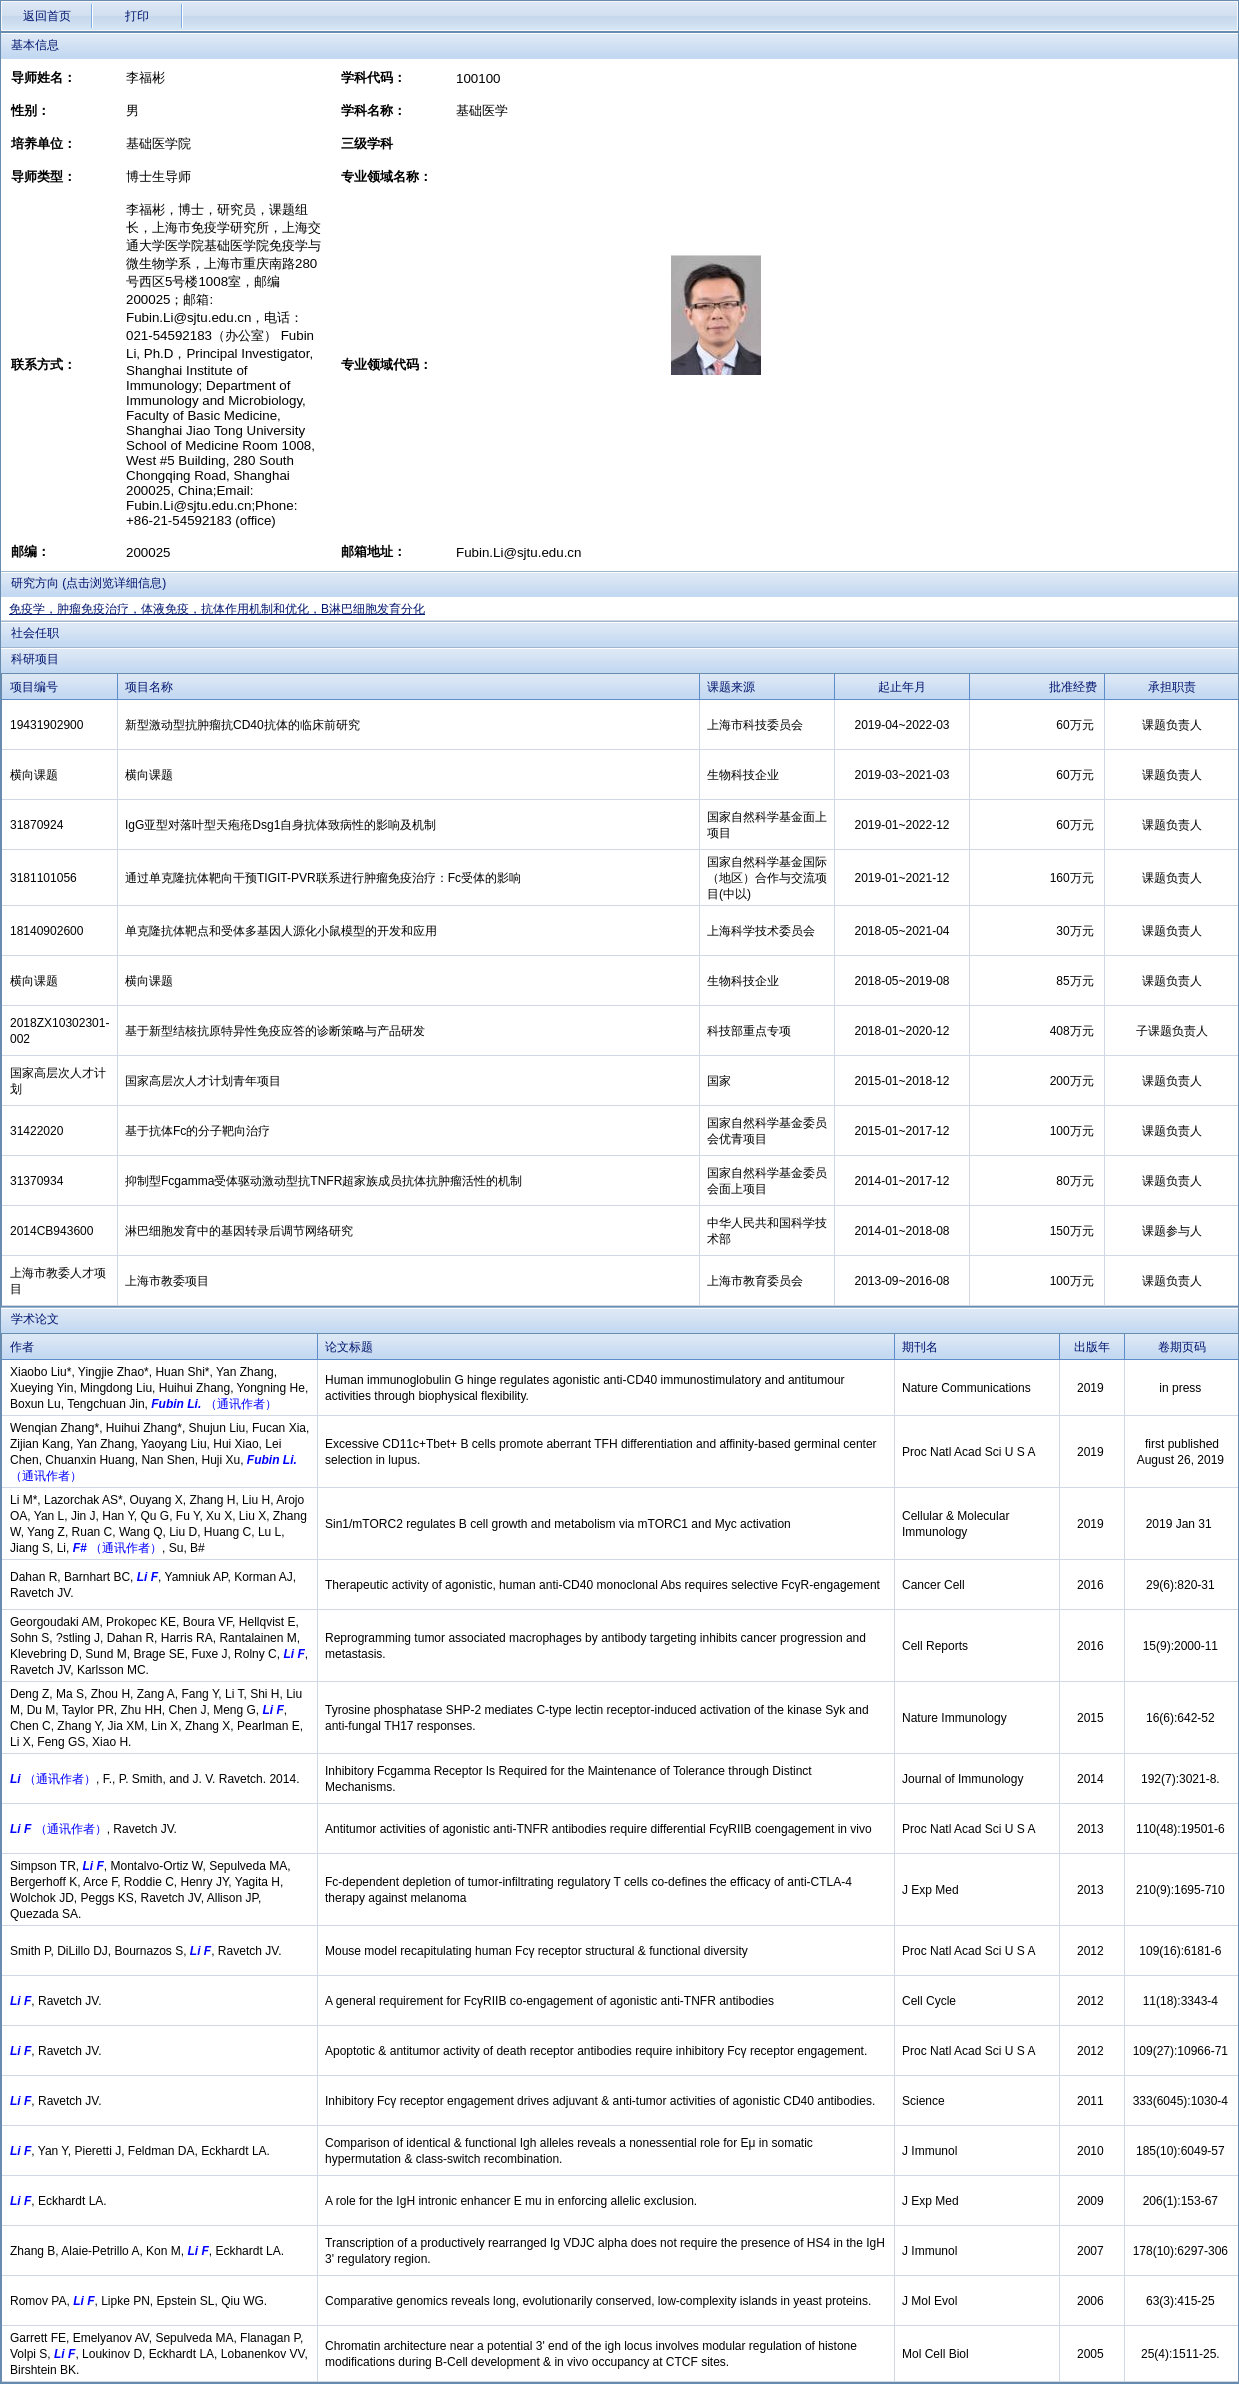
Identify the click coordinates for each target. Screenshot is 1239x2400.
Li (15, 1779)
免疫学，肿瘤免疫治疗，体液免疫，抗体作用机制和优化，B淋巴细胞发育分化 (217, 609)
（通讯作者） (241, 1404)
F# (77, 1548)
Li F (145, 1577)
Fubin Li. (176, 1404)
